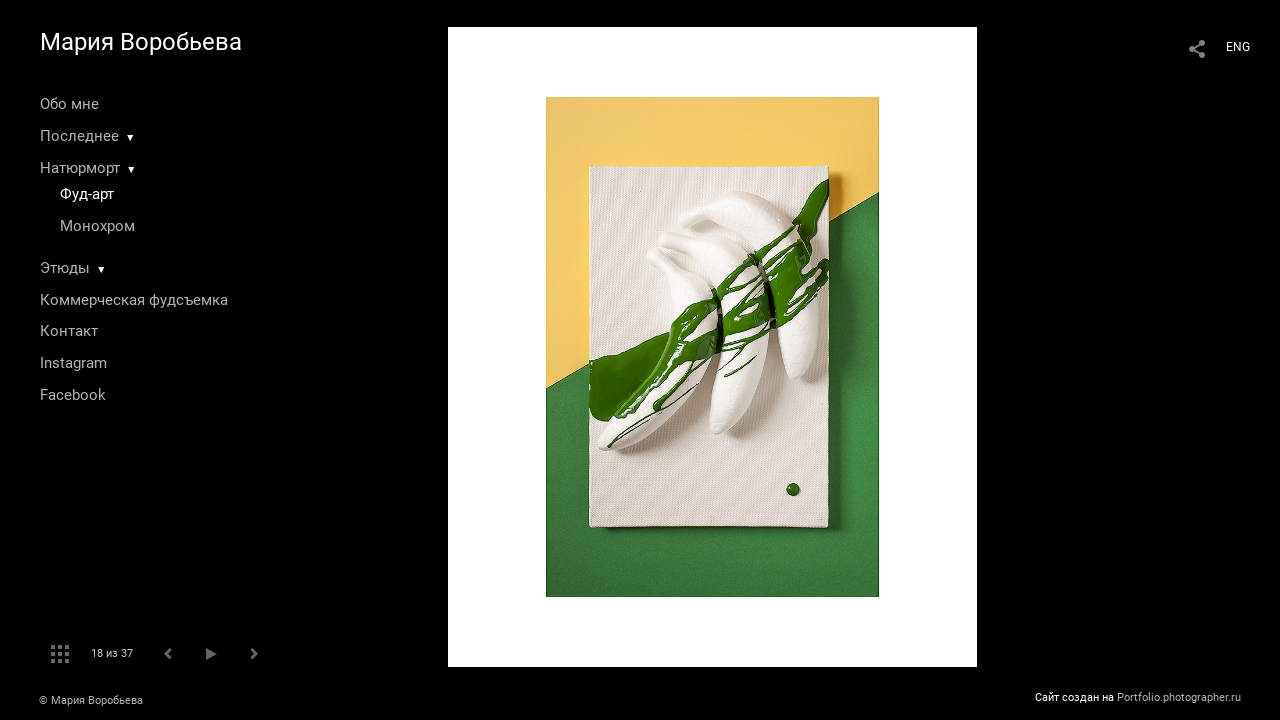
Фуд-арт (87, 194)
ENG (1238, 47)
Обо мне (69, 104)
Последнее (79, 136)
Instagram (73, 363)
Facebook (73, 395)
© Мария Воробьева (91, 700)
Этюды (65, 268)
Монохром (97, 226)
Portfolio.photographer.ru (1179, 697)
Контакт (69, 331)
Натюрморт (80, 168)
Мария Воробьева (141, 42)
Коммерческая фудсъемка (134, 300)
